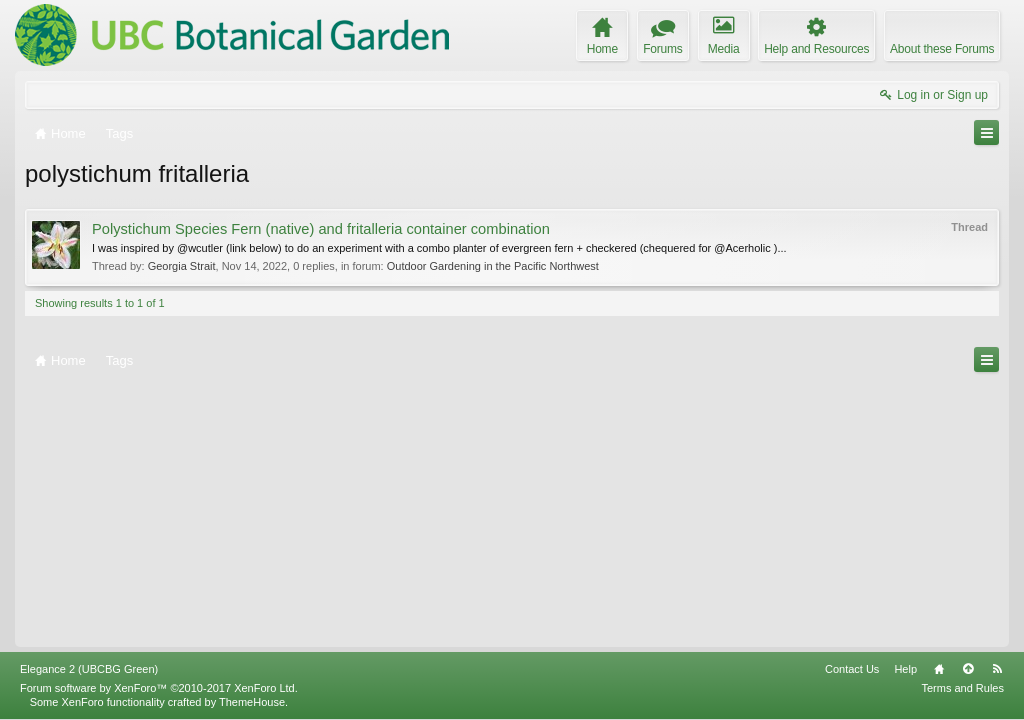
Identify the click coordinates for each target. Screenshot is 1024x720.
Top (968, 669)
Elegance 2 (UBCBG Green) (89, 669)
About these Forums (942, 49)
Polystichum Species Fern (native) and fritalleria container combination (321, 229)
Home (939, 669)
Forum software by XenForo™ (159, 688)
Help (905, 669)
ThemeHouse (252, 702)
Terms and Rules (962, 688)
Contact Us (852, 669)
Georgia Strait (182, 266)
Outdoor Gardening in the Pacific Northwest (493, 266)
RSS (997, 669)
